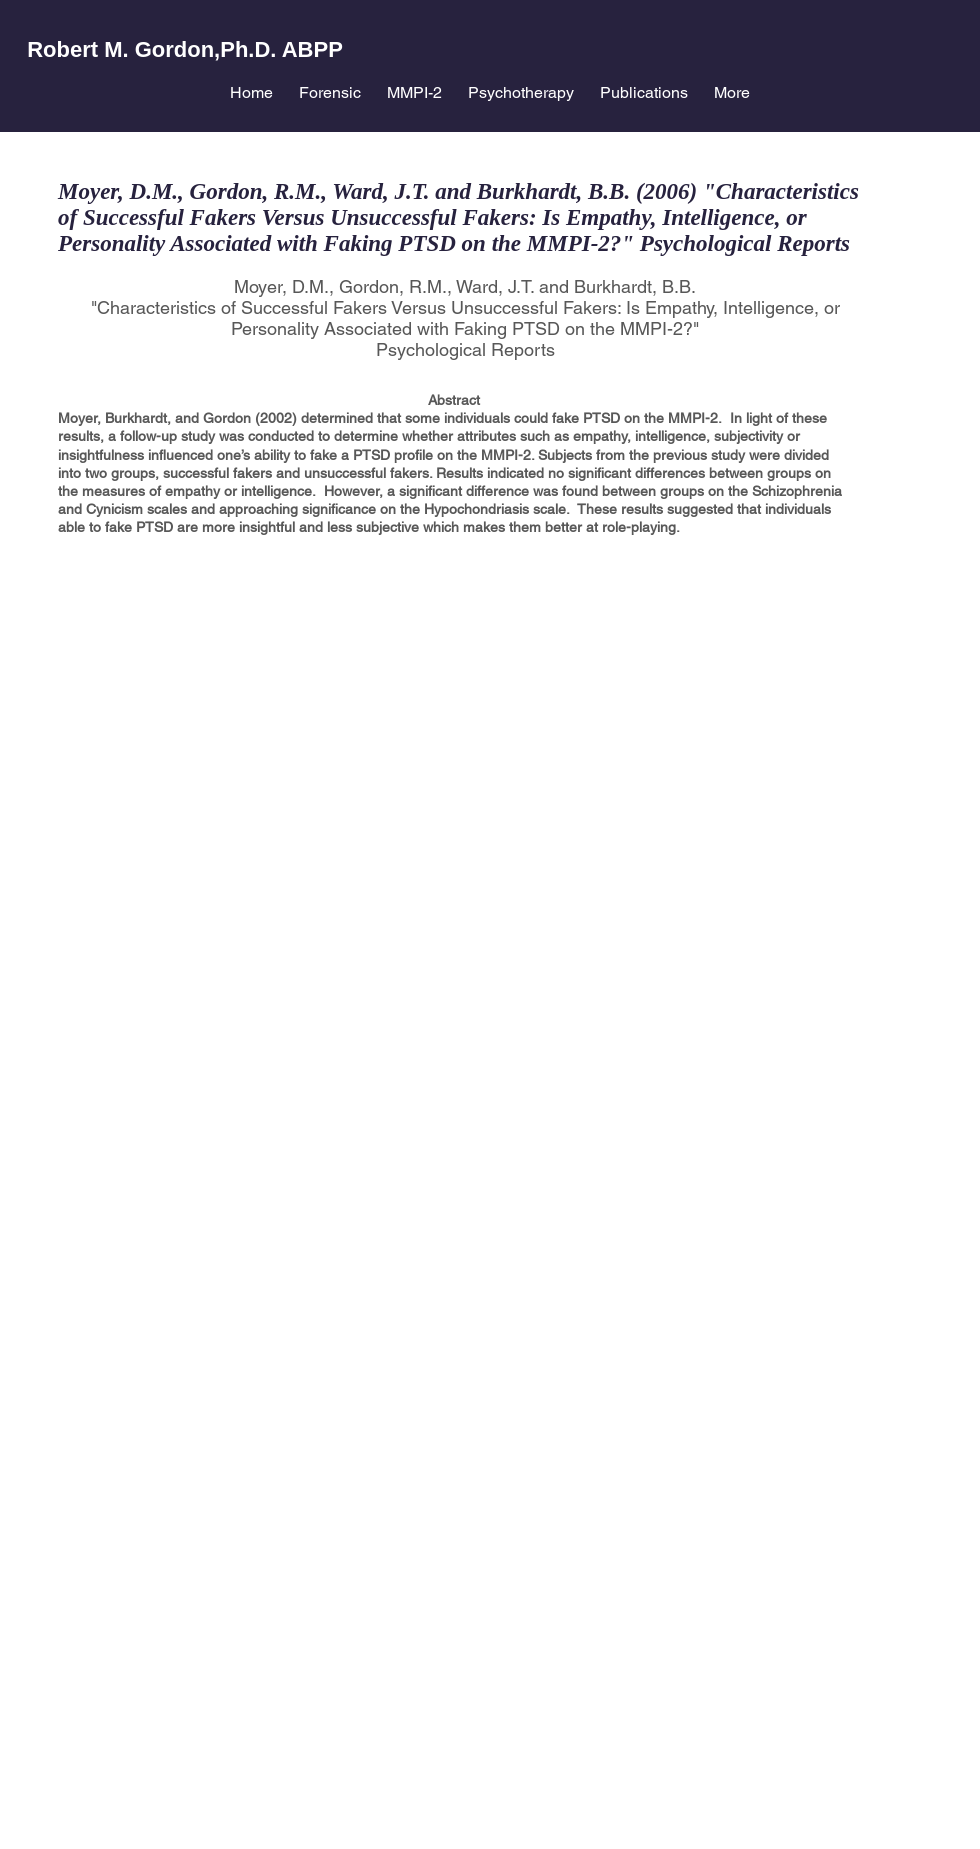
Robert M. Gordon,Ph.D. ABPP (185, 49)
